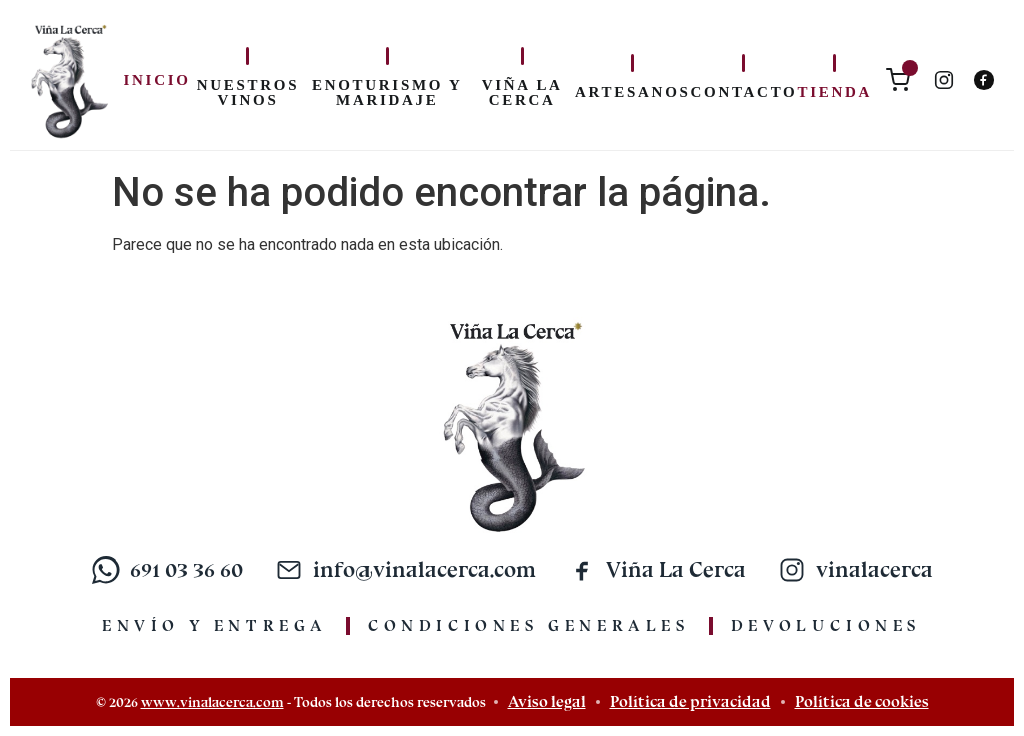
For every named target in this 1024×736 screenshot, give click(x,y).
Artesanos (632, 92)
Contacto (744, 92)
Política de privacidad (690, 701)
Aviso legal (547, 701)
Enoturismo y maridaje (387, 92)
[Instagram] (944, 80)
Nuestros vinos (248, 92)
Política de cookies (862, 701)
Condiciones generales (529, 625)
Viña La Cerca (522, 92)
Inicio (157, 80)
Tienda (834, 92)
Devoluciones (826, 625)
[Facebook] (984, 80)
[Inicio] (69, 80)
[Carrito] (898, 80)
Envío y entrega (215, 625)
